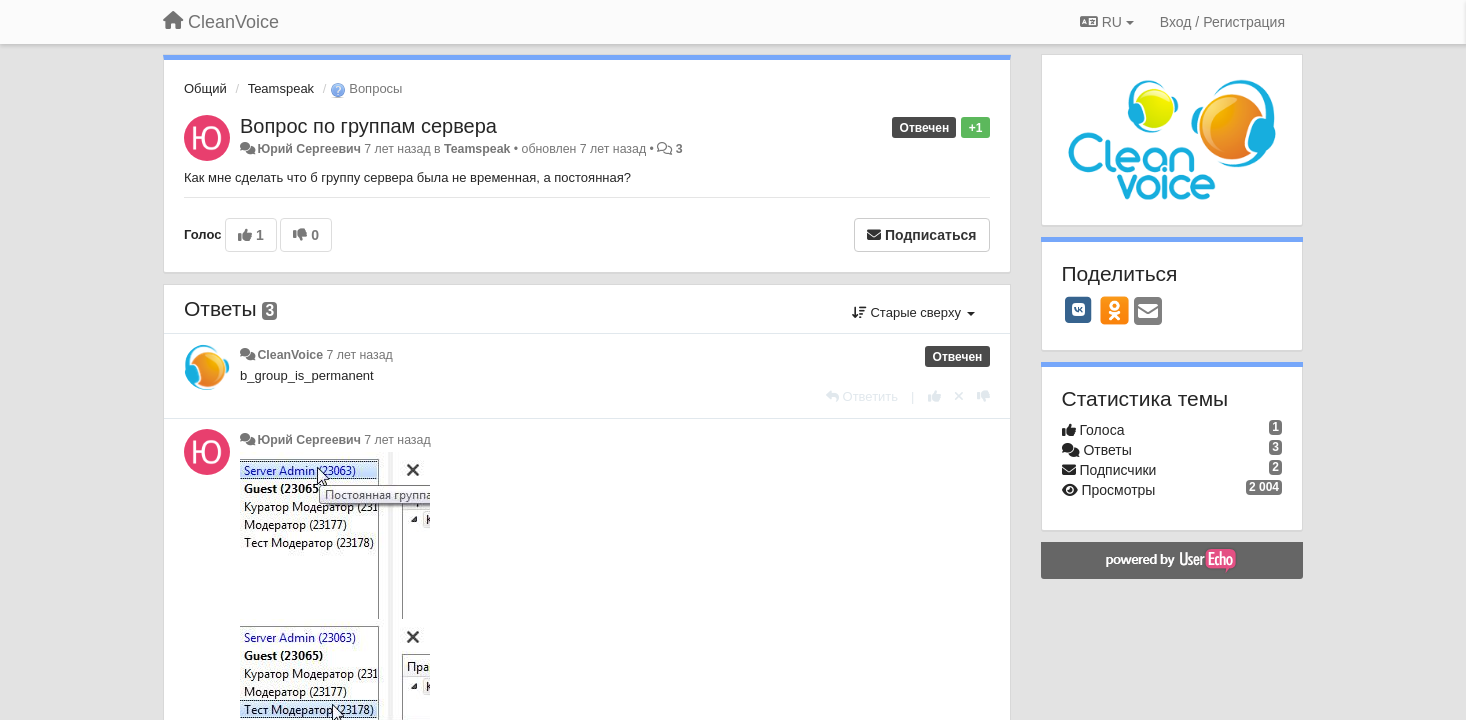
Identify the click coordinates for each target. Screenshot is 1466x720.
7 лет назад (360, 355)
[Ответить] (862, 396)
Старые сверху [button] (913, 312)
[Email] (1148, 312)
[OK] (1114, 310)
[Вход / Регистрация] (1222, 22)
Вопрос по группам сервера (368, 126)
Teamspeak (281, 88)
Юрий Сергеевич (308, 149)
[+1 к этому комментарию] (934, 396)
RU (1107, 22)
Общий (205, 88)
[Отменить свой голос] (959, 396)
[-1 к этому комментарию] (983, 396)
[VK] (1079, 310)
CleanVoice (290, 355)
